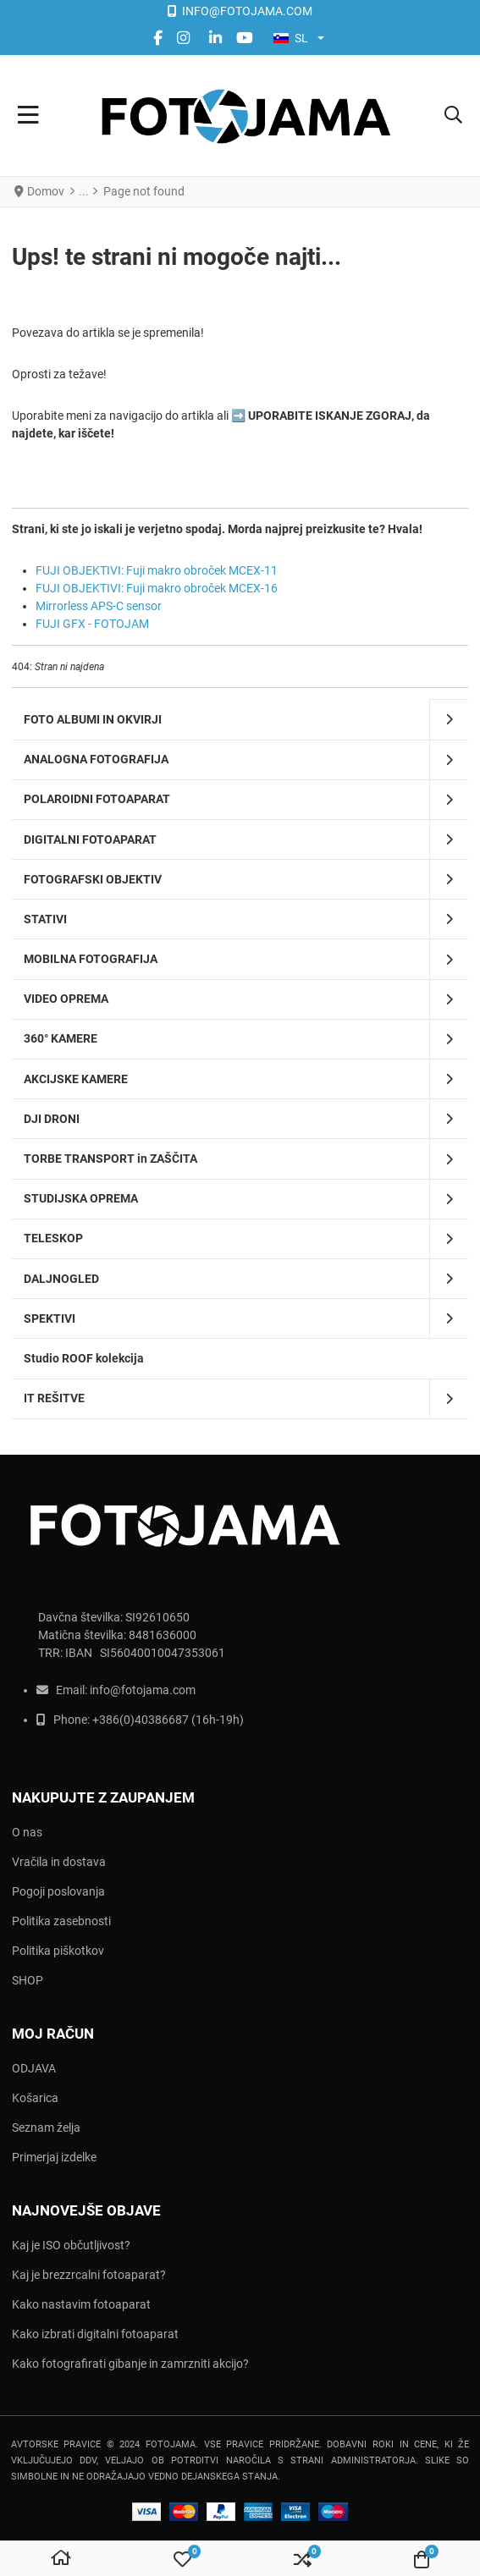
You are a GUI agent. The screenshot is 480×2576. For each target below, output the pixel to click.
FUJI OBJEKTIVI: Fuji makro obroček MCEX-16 (157, 588)
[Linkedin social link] (215, 38)
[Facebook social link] (157, 38)
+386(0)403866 (133, 1719)
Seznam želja (46, 2127)
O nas (27, 1832)
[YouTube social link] (244, 38)
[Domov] (61, 2559)
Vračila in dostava (59, 1862)
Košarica (35, 2098)
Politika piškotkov (58, 1950)
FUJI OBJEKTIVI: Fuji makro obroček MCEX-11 (157, 570)
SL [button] (290, 38)
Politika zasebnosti (61, 1921)
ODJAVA (34, 2068)
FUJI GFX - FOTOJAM (92, 623)
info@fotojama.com (143, 1690)
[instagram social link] (185, 38)
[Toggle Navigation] (28, 116)
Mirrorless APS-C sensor (99, 606)
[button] (453, 116)
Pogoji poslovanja (58, 1891)
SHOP (27, 1980)
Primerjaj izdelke (54, 2157)
